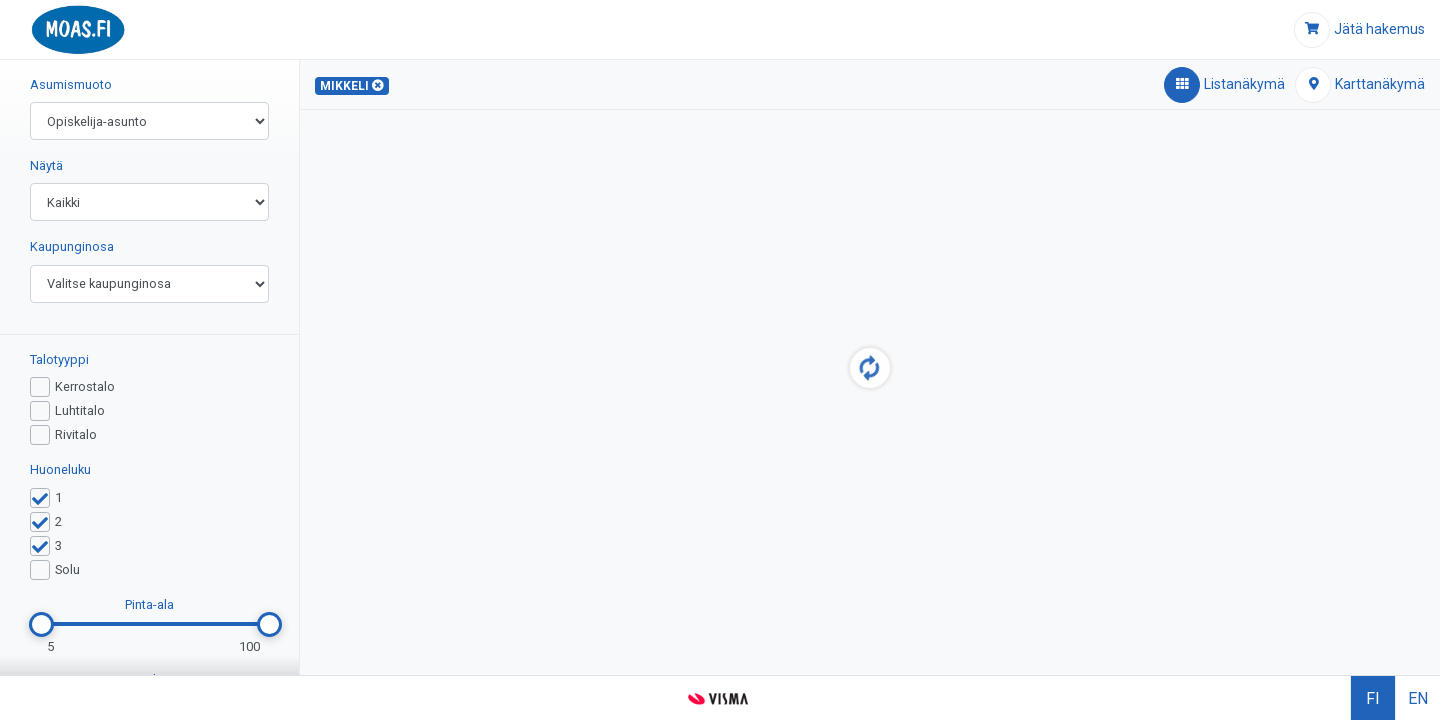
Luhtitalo (80, 410)
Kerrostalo (85, 386)
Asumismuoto (71, 84)
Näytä (46, 165)
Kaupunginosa (72, 246)
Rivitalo (76, 434)
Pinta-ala (149, 604)
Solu (67, 569)
